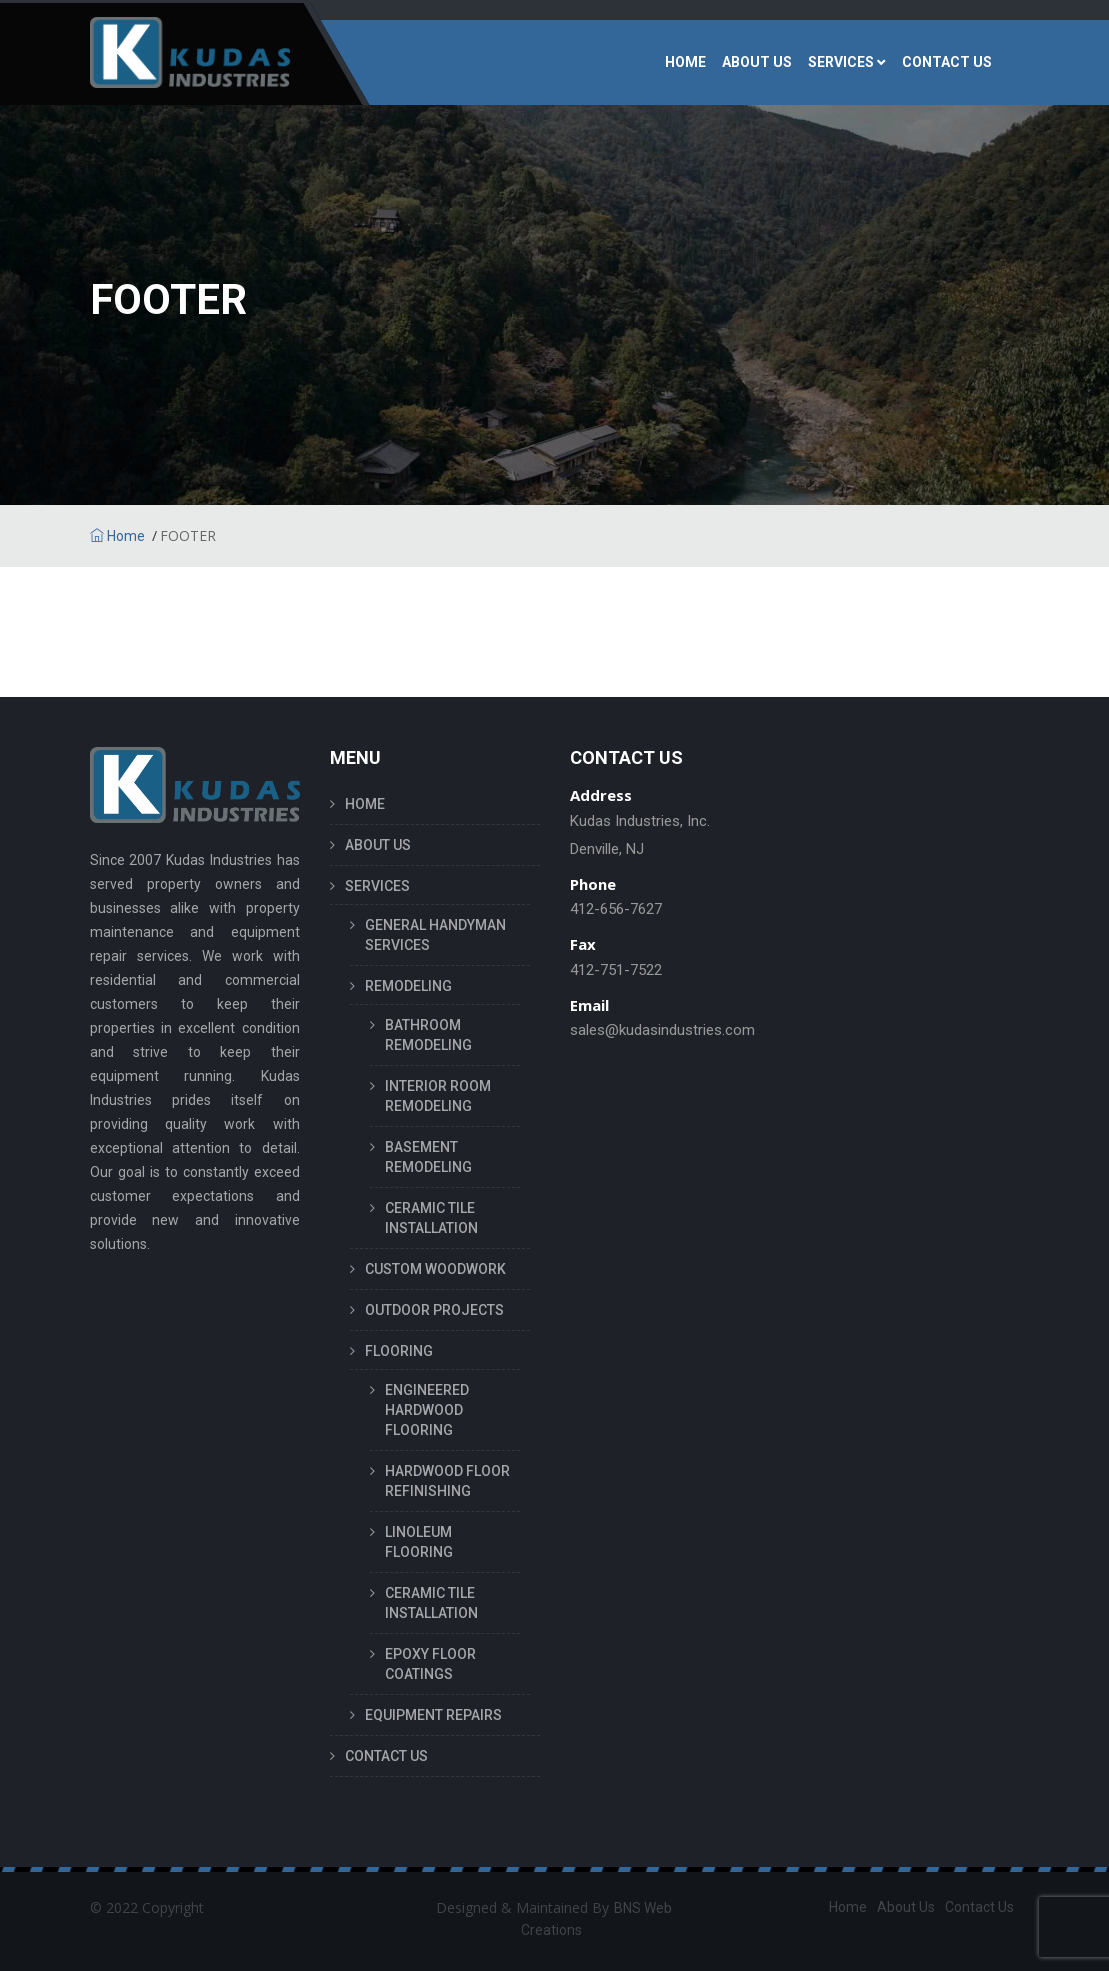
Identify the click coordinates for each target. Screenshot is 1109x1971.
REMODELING (408, 986)
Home (117, 536)
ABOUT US (757, 62)
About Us (906, 1907)
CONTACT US (947, 62)
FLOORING (399, 1351)
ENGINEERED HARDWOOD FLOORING (427, 1410)
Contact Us (979, 1907)
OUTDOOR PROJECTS (434, 1310)
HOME (685, 62)
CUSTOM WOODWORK (435, 1269)
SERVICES (841, 62)
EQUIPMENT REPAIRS (433, 1715)
